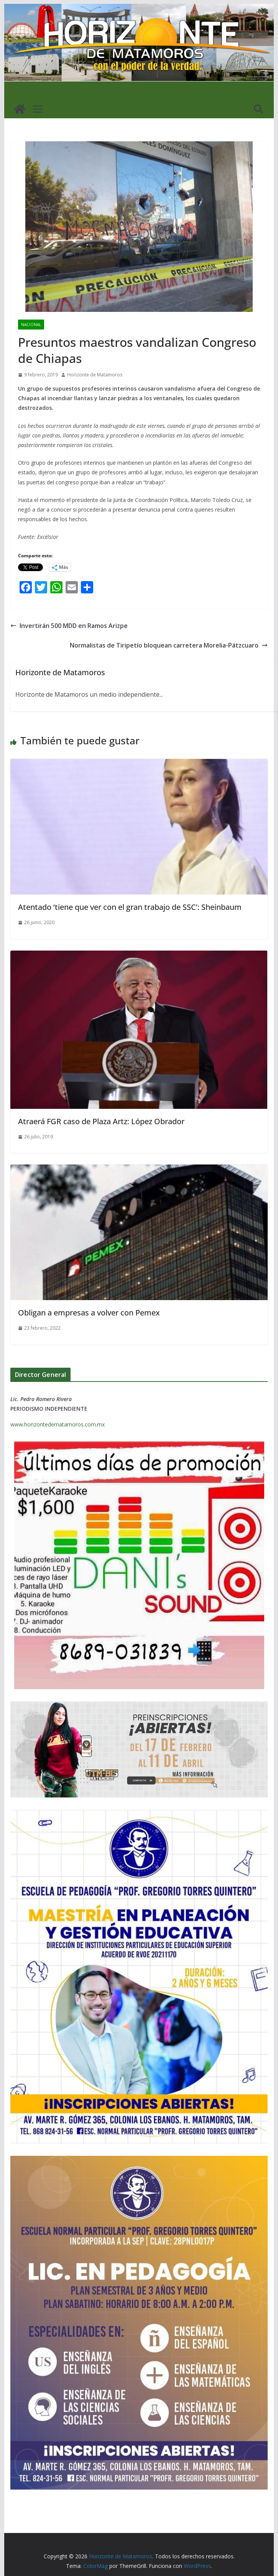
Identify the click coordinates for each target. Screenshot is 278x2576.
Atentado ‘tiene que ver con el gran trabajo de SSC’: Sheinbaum (130, 907)
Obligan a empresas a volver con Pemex (89, 1312)
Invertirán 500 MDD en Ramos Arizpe (69, 625)
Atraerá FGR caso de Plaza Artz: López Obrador (101, 1121)
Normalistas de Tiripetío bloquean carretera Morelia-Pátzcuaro (169, 645)
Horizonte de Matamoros (94, 374)
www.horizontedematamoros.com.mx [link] (57, 1424)
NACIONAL (31, 324)
